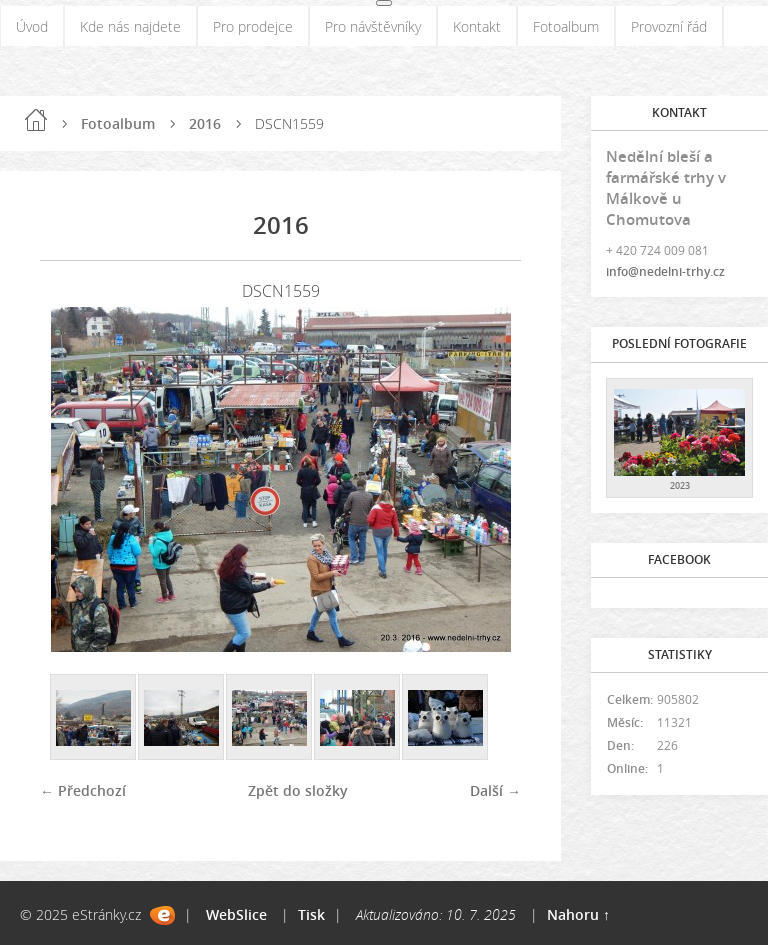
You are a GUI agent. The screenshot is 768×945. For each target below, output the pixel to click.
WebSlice (236, 914)
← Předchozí (83, 790)
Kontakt (477, 26)
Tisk (311, 914)
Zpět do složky (298, 790)
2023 (680, 485)
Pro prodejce (253, 26)
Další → (495, 790)
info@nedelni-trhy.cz (665, 271)
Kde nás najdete (130, 26)
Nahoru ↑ (578, 914)
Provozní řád (669, 26)
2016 (205, 123)
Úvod (32, 26)
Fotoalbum (566, 26)
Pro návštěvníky (373, 26)
